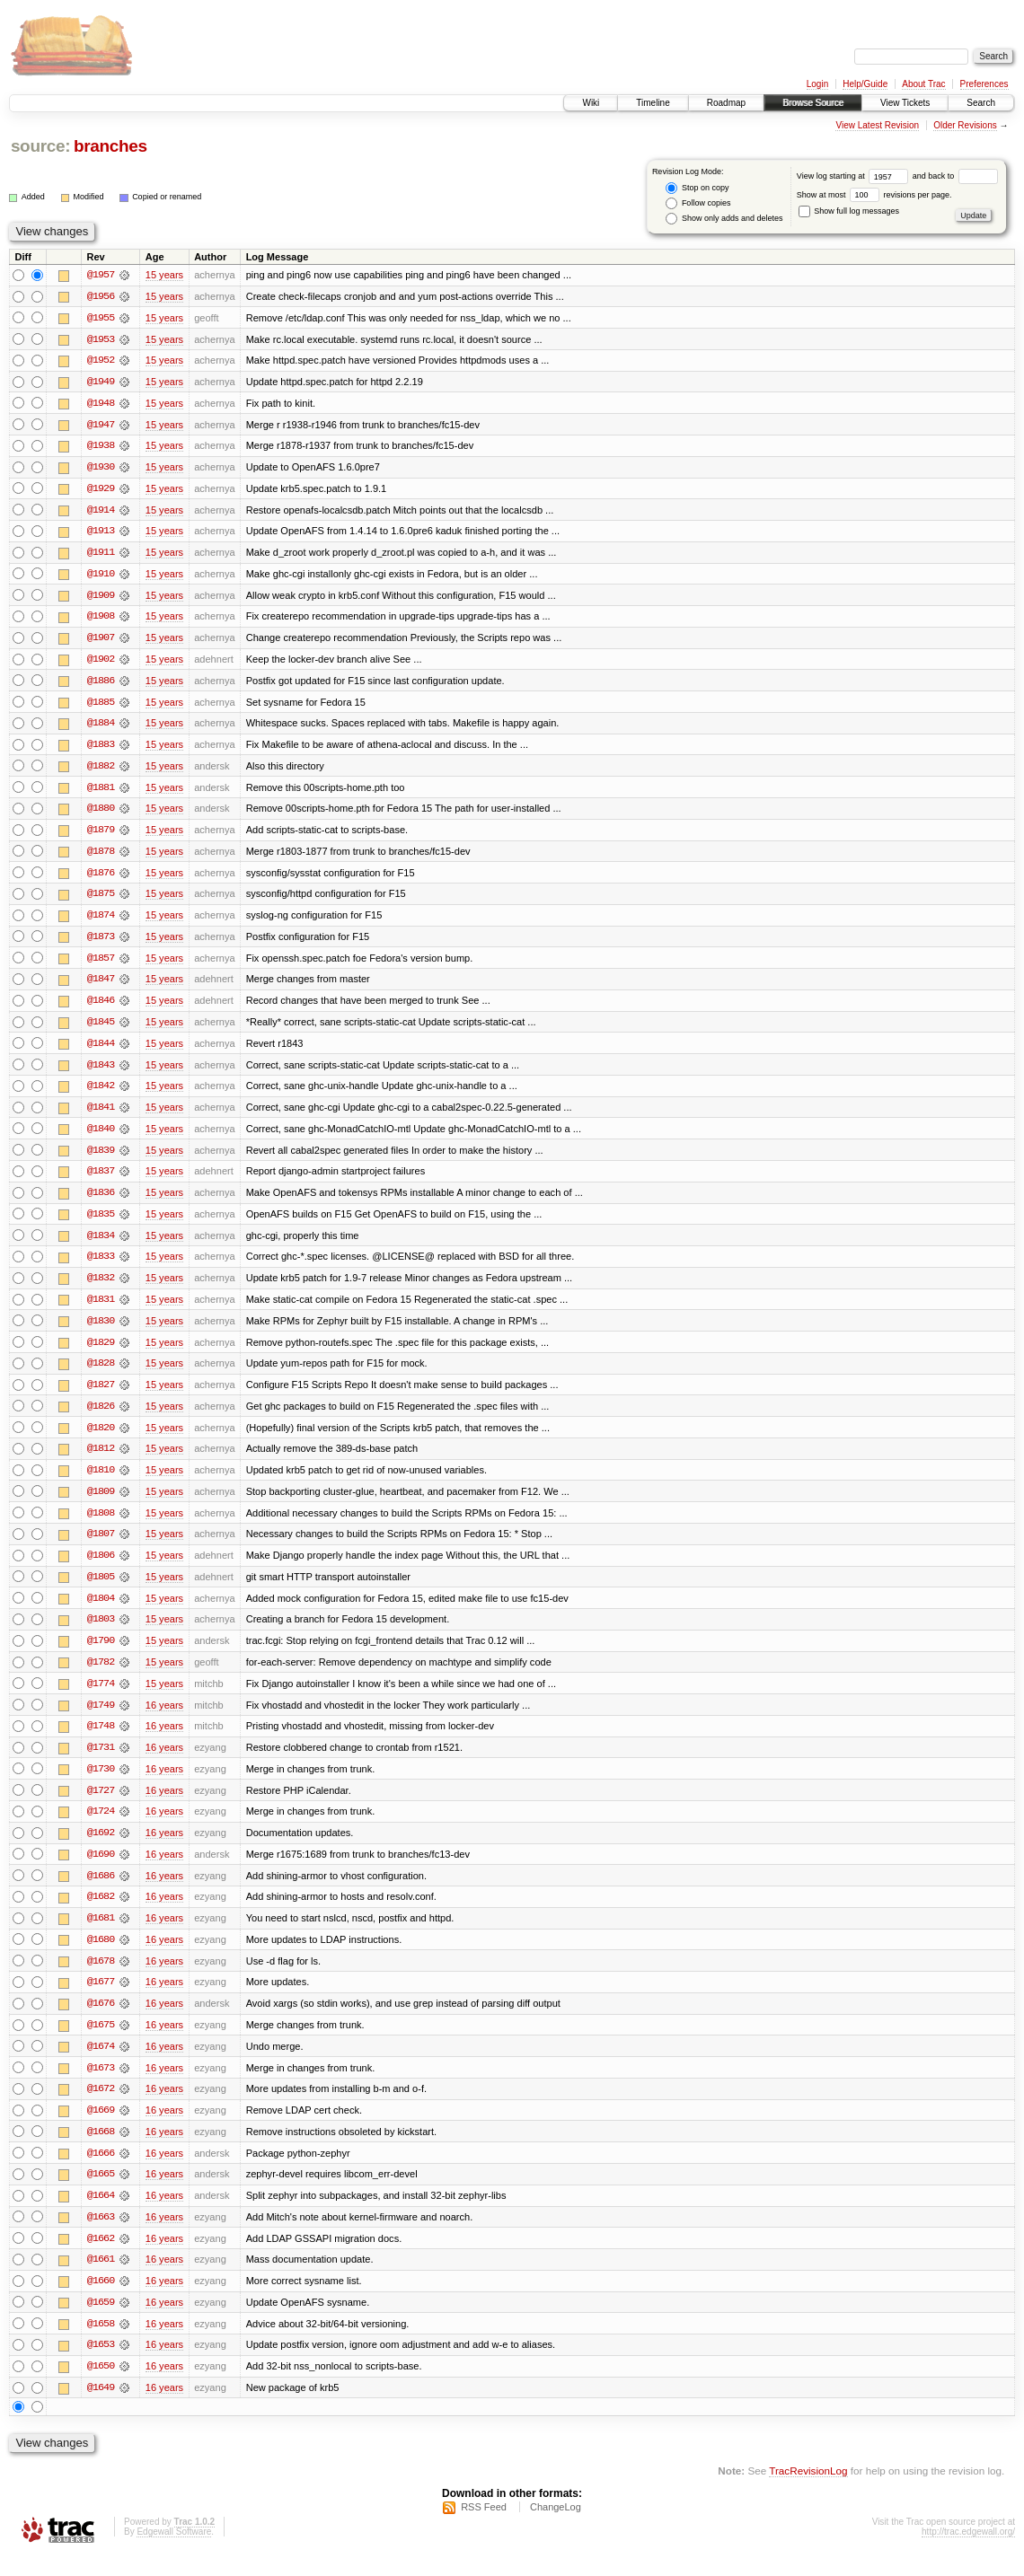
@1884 (100, 727)
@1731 (100, 1761)
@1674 (100, 2063)
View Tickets (905, 103)
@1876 (100, 878)
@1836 (100, 1201)
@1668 (100, 2149)
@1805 (100, 1589)
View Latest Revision (877, 125)
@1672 (100, 2106)
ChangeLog (555, 2527)
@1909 (100, 598)
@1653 (100, 2365)
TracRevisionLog (808, 2491)
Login (817, 84)
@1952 (100, 361)
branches (110, 145)
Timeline (652, 103)
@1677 (100, 1998)
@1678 (100, 1977)
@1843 (100, 1072)
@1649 (100, 2408)
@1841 (100, 1115)
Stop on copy (697, 188)
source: (40, 145)
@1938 (100, 447)
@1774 (100, 1697)
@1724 (100, 1826)
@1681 (100, 1934)
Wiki (590, 103)
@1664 (100, 2214)
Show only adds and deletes (724, 218)
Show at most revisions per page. (874, 194)
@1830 (100, 1330)
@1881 (100, 792)
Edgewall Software (174, 2552)
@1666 (100, 2171)
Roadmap (726, 103)
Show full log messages (849, 211)
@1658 (100, 2343)
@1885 (100, 706)
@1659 (100, 2322)
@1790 (100, 1654)
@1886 (100, 684)
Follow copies (698, 203)
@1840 (100, 1137)
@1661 (100, 2279)
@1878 (100, 856)
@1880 (100, 813)
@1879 (100, 835)
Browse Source (812, 103)
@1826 (100, 1417)
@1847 (100, 986)
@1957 (100, 275)
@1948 (100, 404)
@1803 (100, 1632)
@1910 (100, 576)
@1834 (100, 1244)
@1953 (100, 339)
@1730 (100, 1783)
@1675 (100, 2042)
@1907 (100, 641)
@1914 (100, 512)
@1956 (100, 296)
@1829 (100, 1352)
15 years (164, 274)
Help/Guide (865, 84)
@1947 (100, 425)
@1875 (100, 899)
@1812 (100, 1460)
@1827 (100, 1395)
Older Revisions (965, 125)
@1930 (100, 469)
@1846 (100, 1007)
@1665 (100, 2192)
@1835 (100, 1223)
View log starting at (855, 175)
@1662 (100, 2257)
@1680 (100, 1955)
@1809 (100, 1503)
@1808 (100, 1524)
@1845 (100, 1029)
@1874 (100, 921)
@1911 (100, 555)
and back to (955, 175)
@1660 (100, 2300)
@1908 (100, 619)
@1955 (100, 318)
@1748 (100, 1740)
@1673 (100, 2085)
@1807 (100, 1546)
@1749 (100, 1718)
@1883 (100, 749)
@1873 (100, 943)
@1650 (100, 2386)
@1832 (100, 1287)
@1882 (100, 770)
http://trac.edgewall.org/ (968, 2552)
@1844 (100, 1050)
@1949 (100, 382)
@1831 (100, 1309)
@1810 (100, 1481)
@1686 (100, 1891)
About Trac (923, 84)
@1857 (100, 964)
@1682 (100, 1912)
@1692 (100, 1848)
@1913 (100, 533)
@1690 (100, 1869)
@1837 (100, 1180)
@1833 (100, 1266)
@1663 (100, 2236)
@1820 (100, 1438)
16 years (164, 1718)
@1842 (100, 1093)
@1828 (100, 1374)
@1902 (100, 662)
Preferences (984, 84)
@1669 (100, 2128)
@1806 (100, 1568)
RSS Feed (484, 2527)
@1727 (100, 1805)
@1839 (100, 1158)
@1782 (100, 1675)
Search (981, 103)
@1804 (100, 1611)
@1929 (100, 490)
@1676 (100, 2020)
